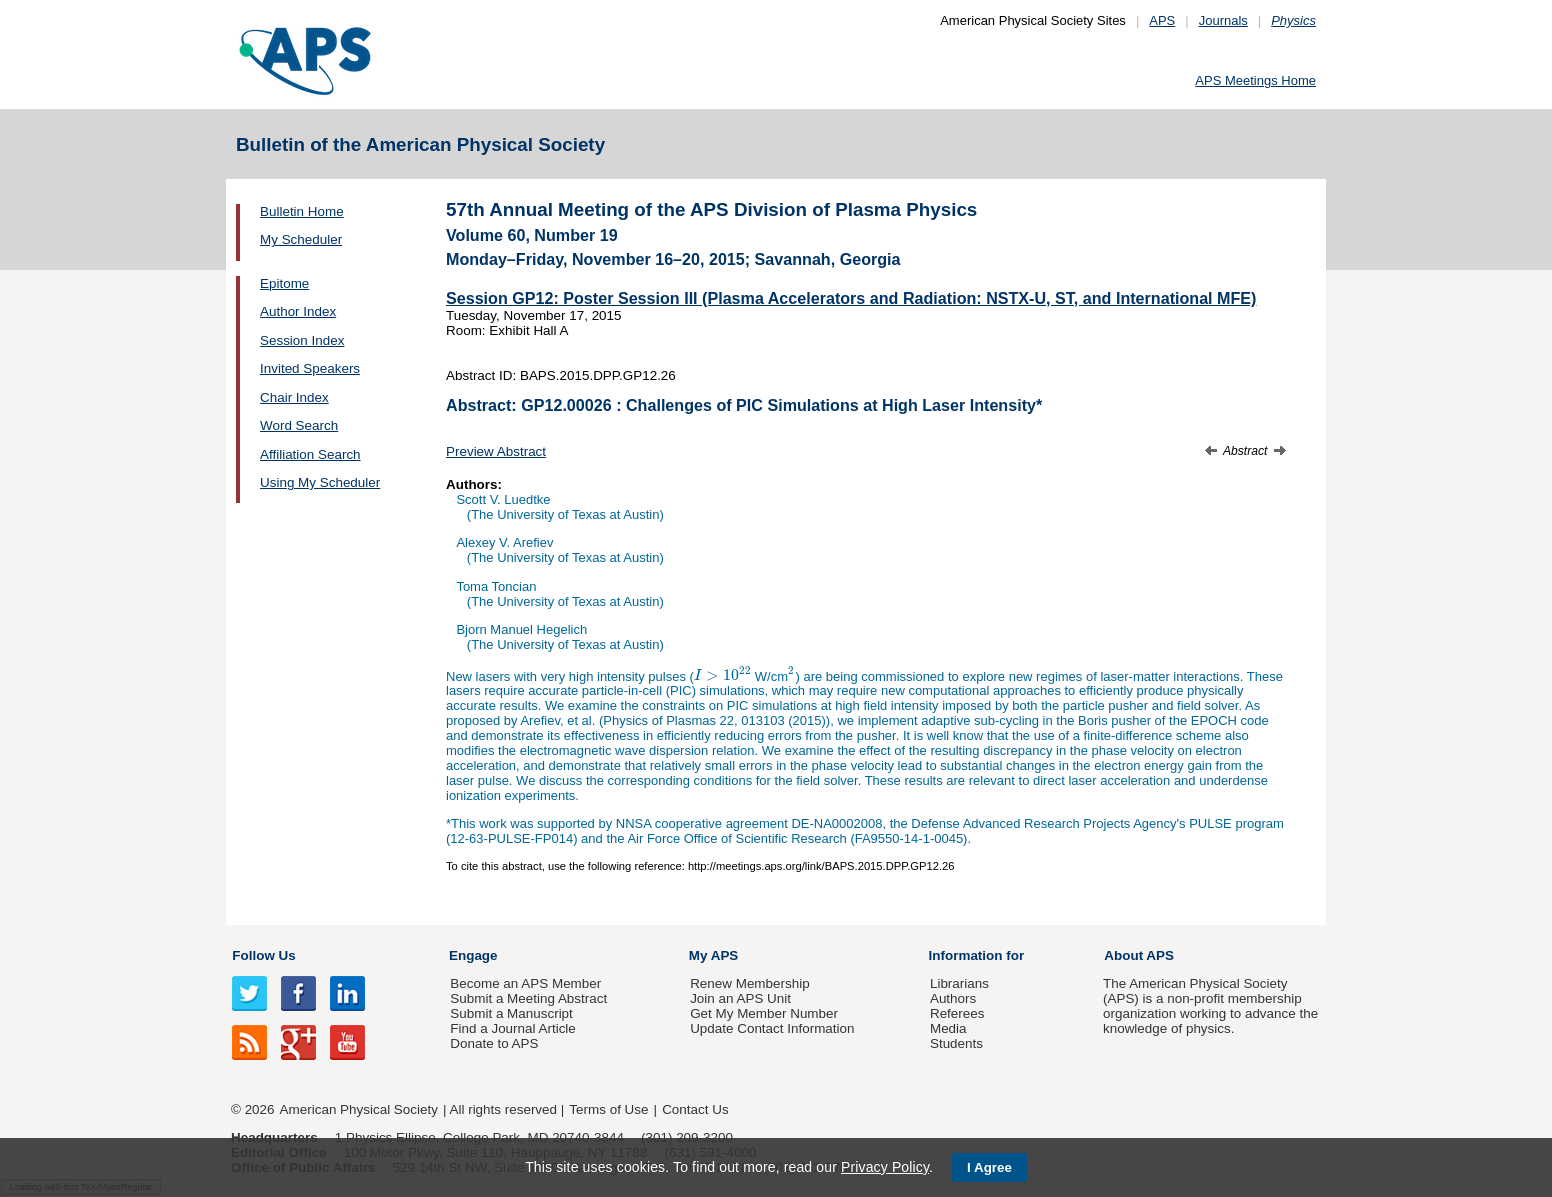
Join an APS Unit (740, 998)
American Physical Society (359, 1109)
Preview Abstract (496, 451)
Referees (957, 1013)
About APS (1139, 955)
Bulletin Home (302, 211)
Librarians (959, 983)
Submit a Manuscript (511, 1013)
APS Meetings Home (1255, 80)
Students (956, 1043)
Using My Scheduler (320, 482)
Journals (1223, 20)
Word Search (299, 425)
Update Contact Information (772, 1028)
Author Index (298, 311)
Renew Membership (750, 983)
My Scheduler (301, 239)
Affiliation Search (310, 454)
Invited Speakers (310, 368)
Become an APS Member (525, 983)
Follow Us (263, 955)
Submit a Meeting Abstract (528, 998)
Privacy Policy (885, 1167)
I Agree (989, 1167)
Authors (953, 998)
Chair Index (294, 397)
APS (1162, 20)
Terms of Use (608, 1109)
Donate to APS (494, 1043)
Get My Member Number (764, 1013)
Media (948, 1028)
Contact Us (695, 1109)
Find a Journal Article (512, 1028)
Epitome (284, 283)
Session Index (302, 340)
